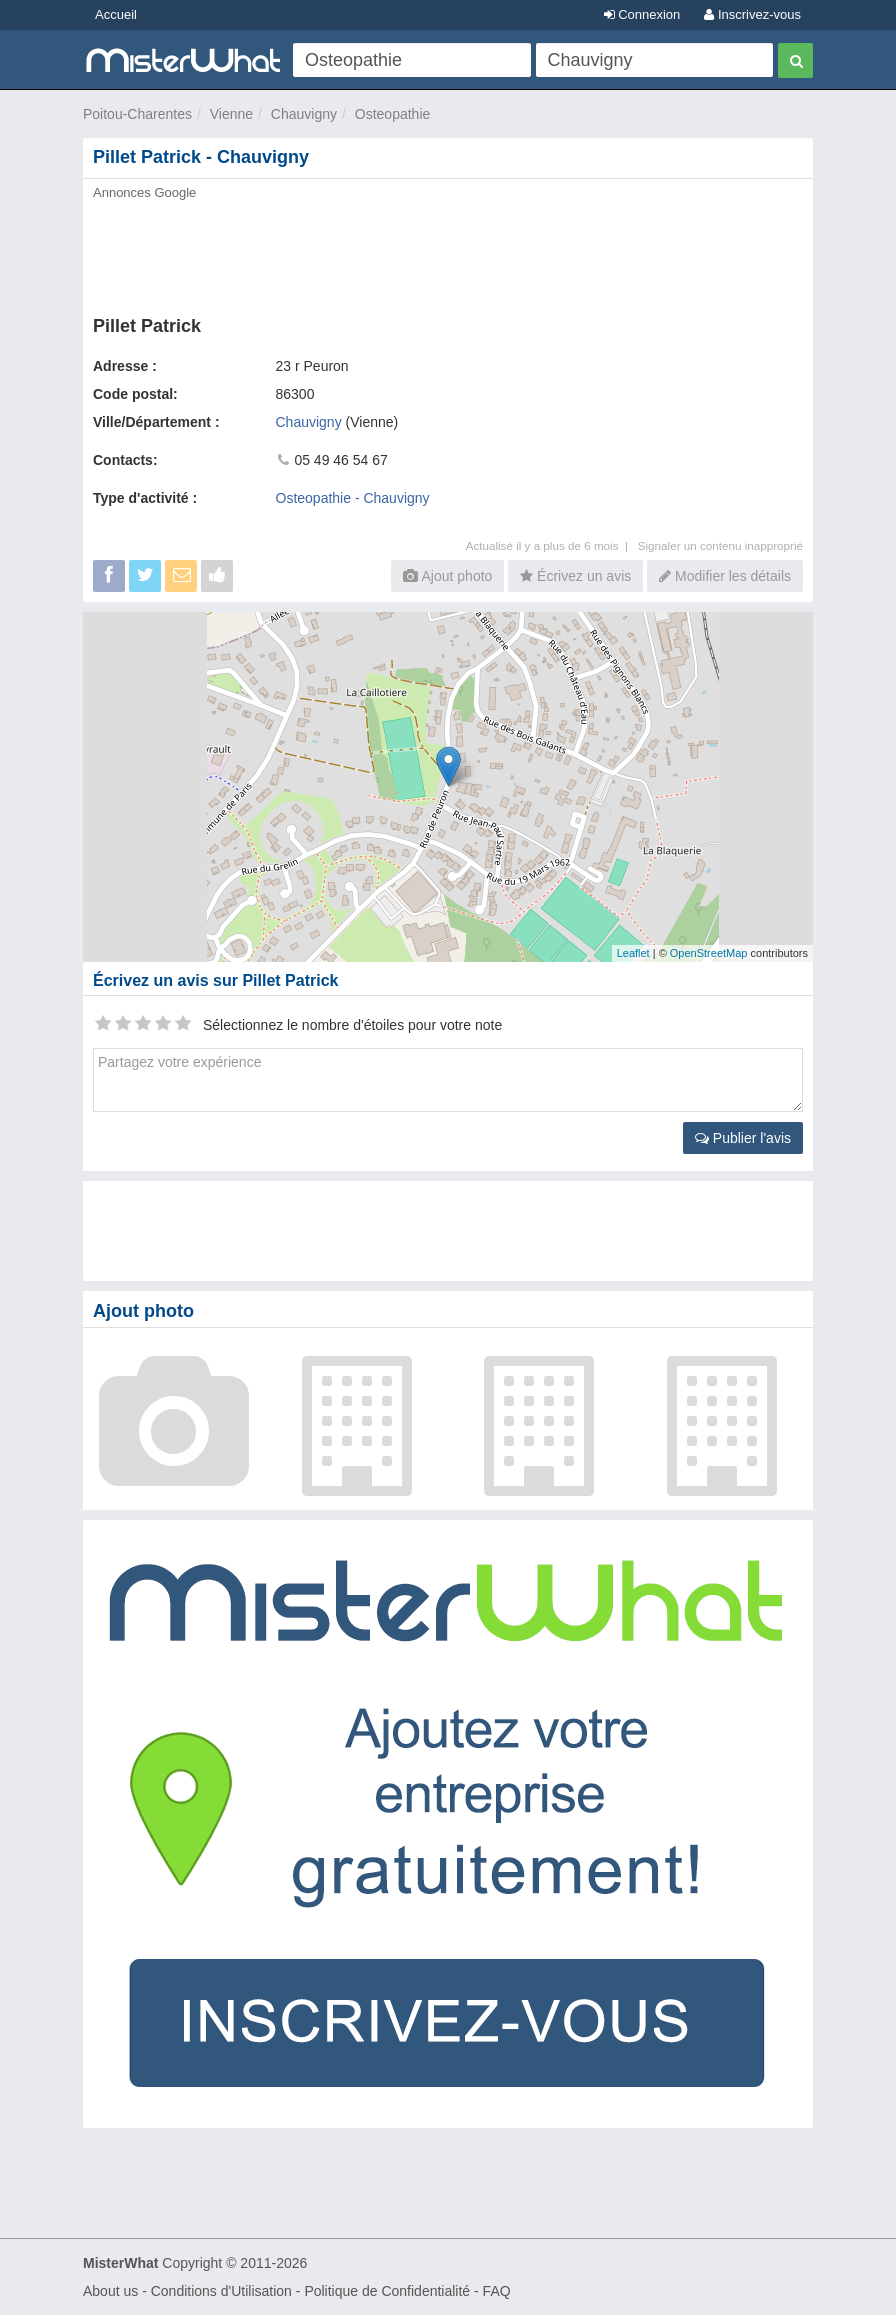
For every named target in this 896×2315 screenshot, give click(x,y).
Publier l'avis (743, 1138)
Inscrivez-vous (752, 14)
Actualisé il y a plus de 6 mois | (552, 545)
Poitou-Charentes (137, 114)
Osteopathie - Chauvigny (353, 498)
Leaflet (633, 953)
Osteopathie (393, 114)
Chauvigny (304, 114)
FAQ (497, 2291)
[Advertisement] (448, 252)
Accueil (116, 14)
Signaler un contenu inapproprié (720, 545)
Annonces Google (144, 192)
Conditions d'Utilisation (221, 2291)
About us (110, 2291)
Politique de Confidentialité (387, 2291)
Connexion (642, 14)
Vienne (231, 114)
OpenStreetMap (709, 953)
